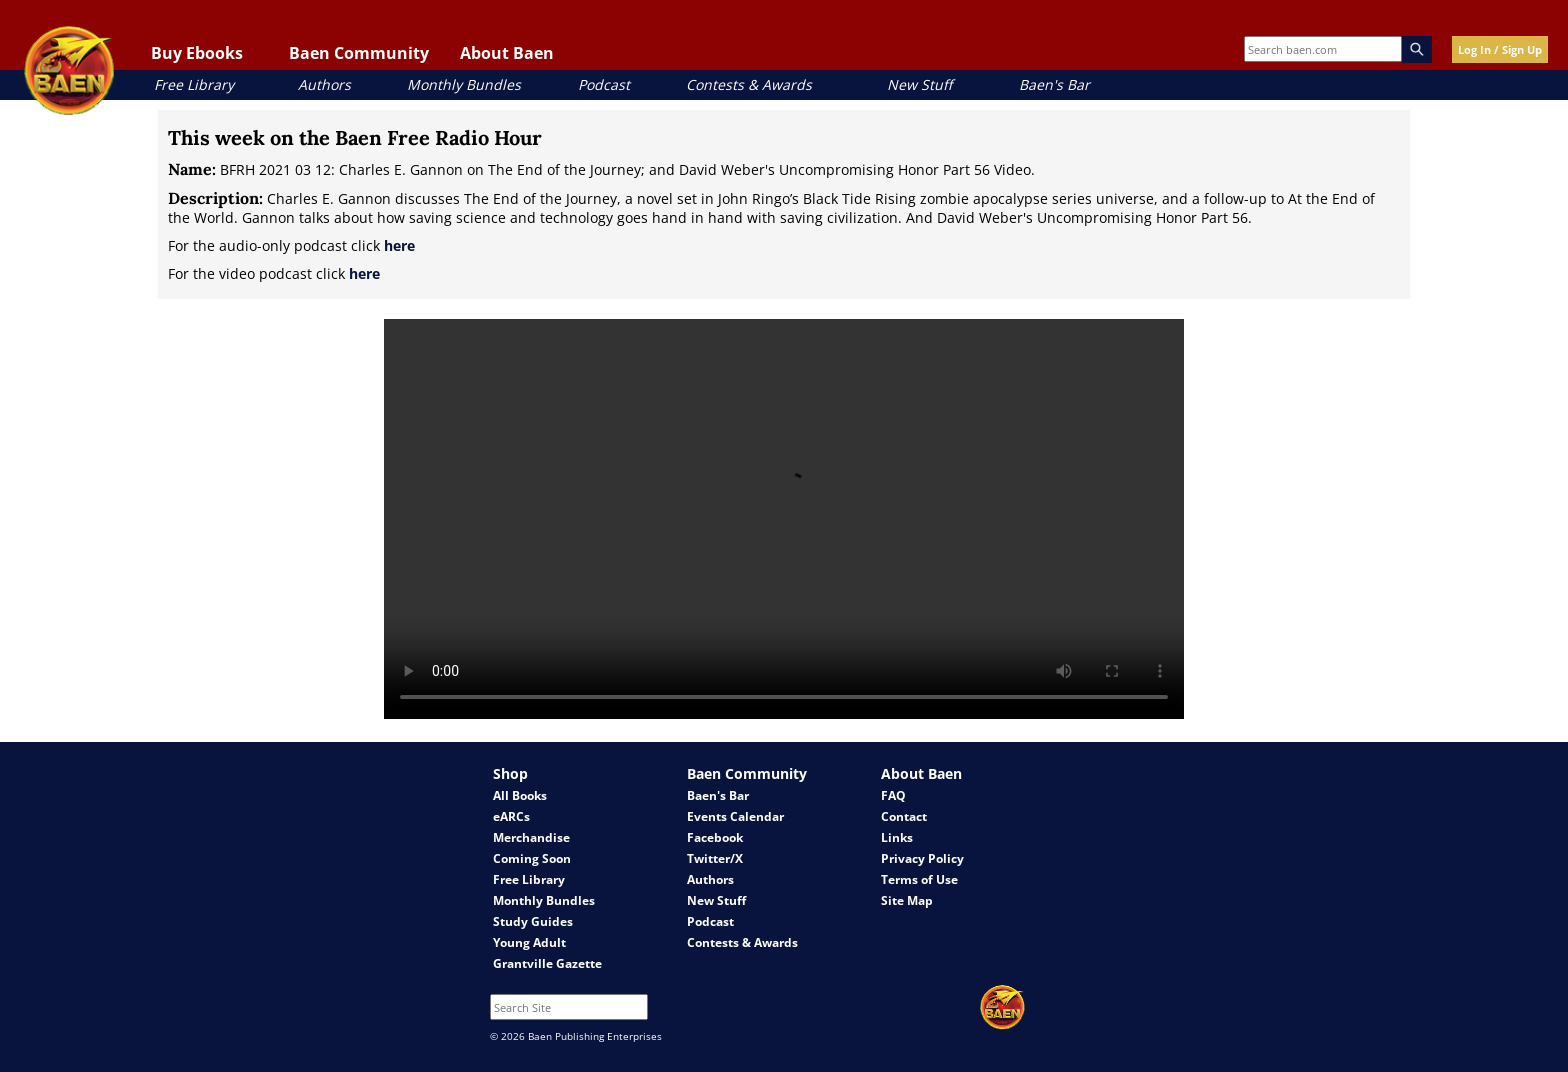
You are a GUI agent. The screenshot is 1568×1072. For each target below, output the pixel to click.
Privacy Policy (922, 858)
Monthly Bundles (464, 84)
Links (897, 837)
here (399, 245)
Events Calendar (735, 816)
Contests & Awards (749, 84)
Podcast (604, 84)
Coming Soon (532, 858)
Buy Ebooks (197, 53)
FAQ (893, 795)
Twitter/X (715, 858)
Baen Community (359, 53)
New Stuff (919, 84)
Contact (904, 816)
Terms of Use (919, 879)
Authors (324, 84)
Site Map (907, 900)
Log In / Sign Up (1500, 49)
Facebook (715, 837)
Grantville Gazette (547, 963)
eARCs (511, 816)
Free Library (194, 84)
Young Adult (529, 942)
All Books (520, 795)
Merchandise (531, 837)
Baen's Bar (1054, 84)
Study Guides (533, 921)
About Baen (507, 53)
